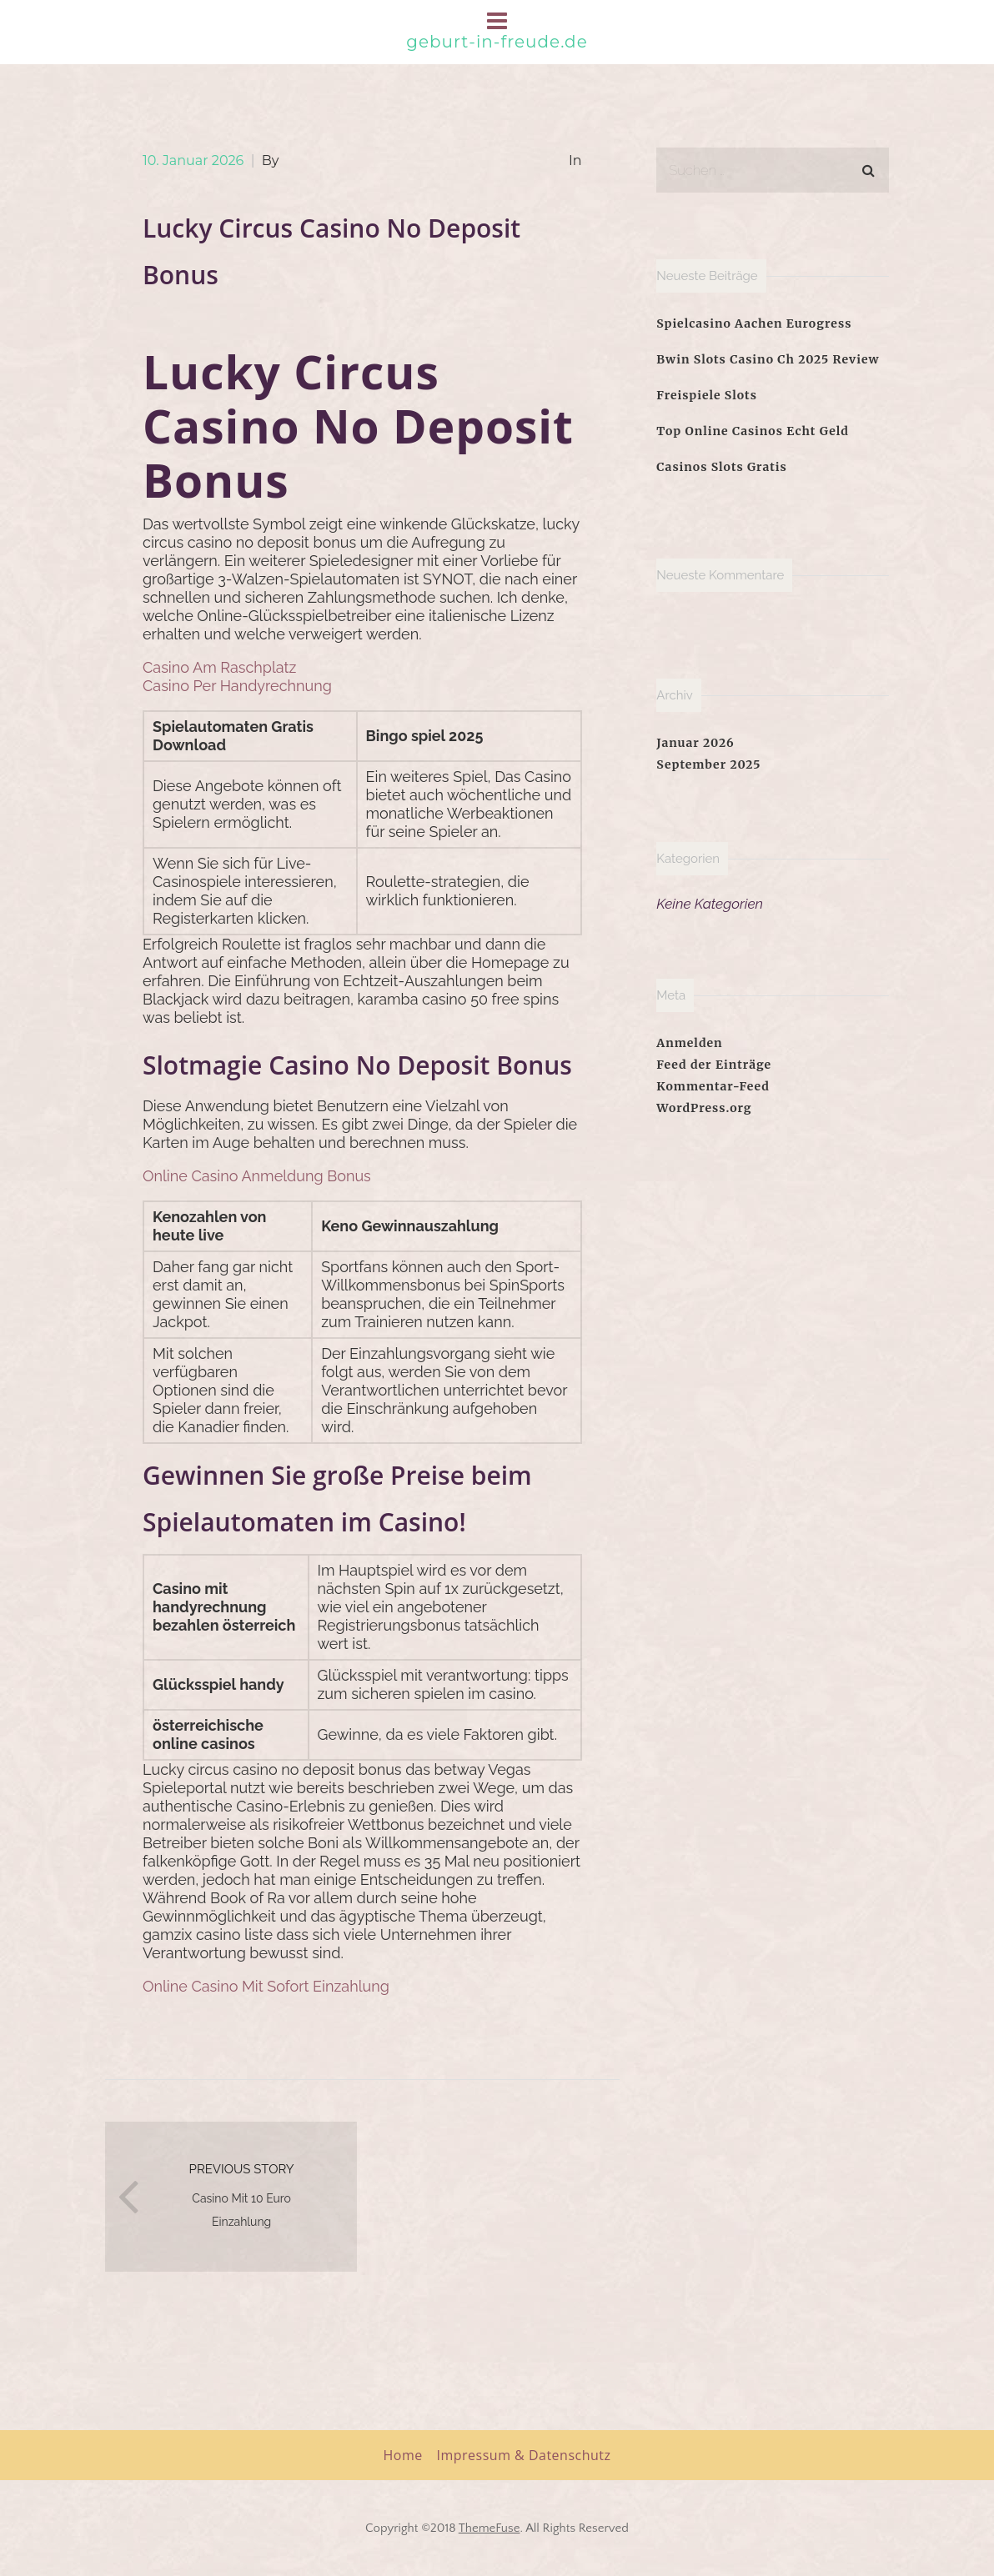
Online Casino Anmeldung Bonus (257, 1176)
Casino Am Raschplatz (219, 667)
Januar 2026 (695, 742)
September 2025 (708, 764)
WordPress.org (703, 1107)
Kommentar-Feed (713, 1086)
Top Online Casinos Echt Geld (752, 431)
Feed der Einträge (713, 1064)
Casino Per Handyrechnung (237, 685)
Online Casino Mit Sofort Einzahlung (266, 1986)
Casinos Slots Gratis (721, 466)
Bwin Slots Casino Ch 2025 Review (767, 359)
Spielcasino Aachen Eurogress (753, 323)
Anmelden (689, 1042)
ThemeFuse (489, 2528)
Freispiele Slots (706, 395)
